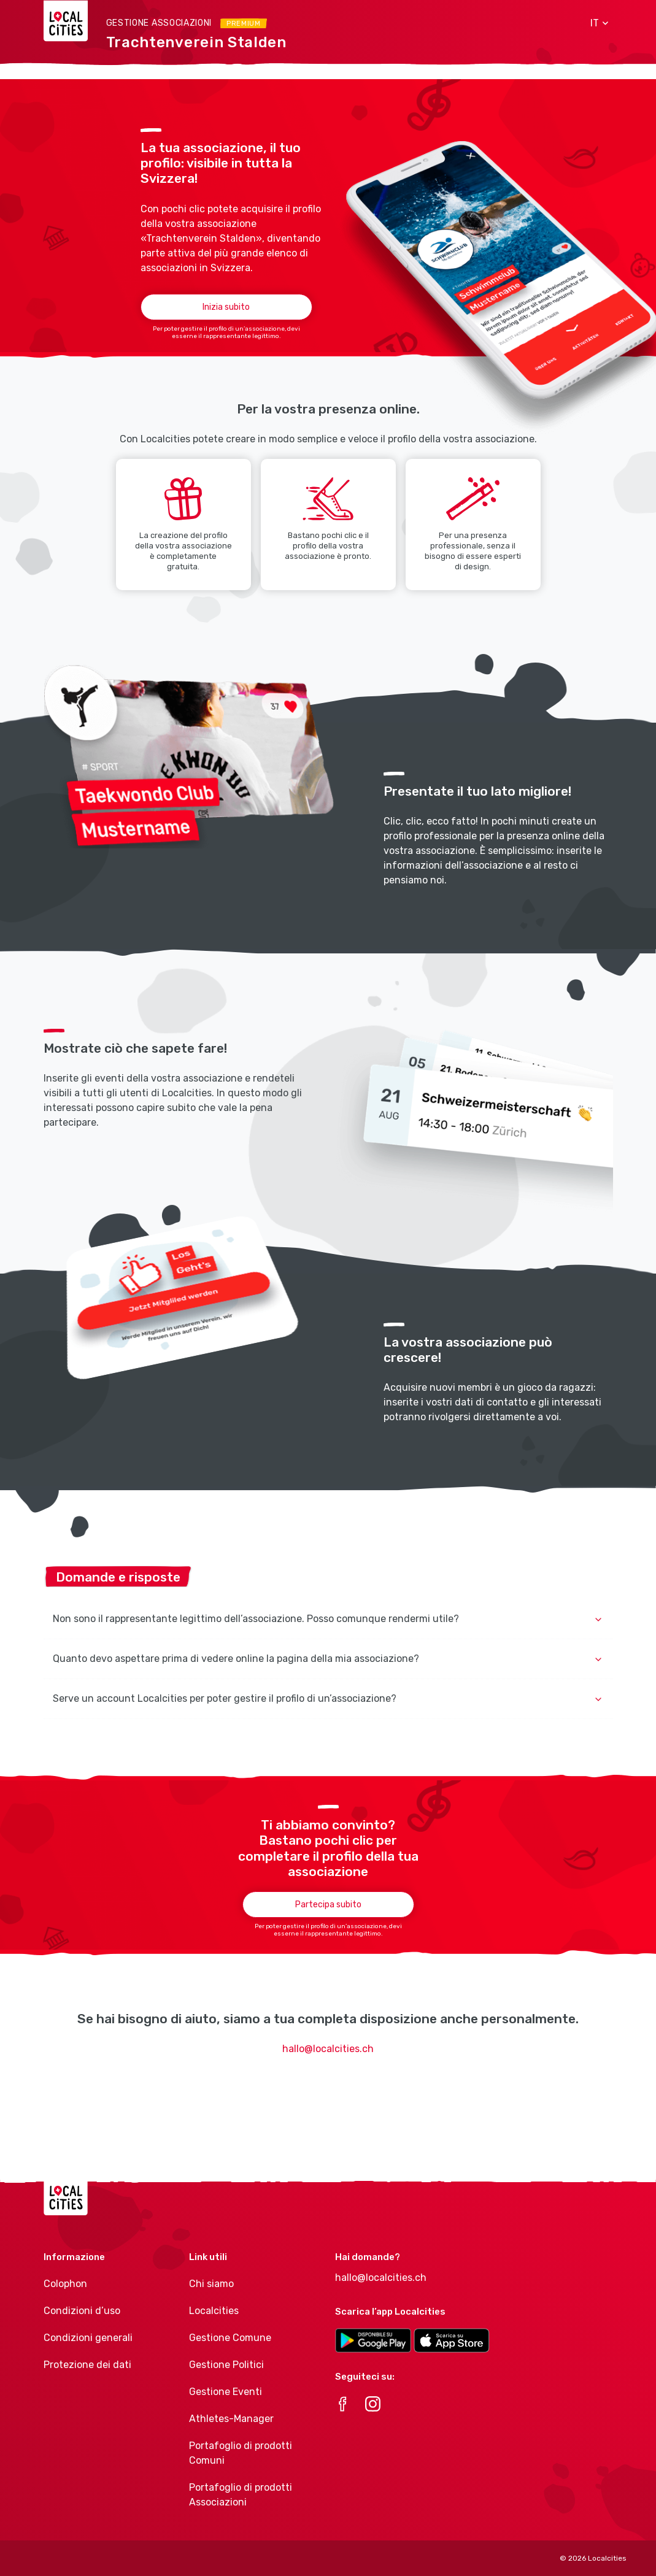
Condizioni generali (88, 2337)
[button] (595, 23)
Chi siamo (211, 2284)
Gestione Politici (226, 2364)
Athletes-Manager (231, 2418)
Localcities (214, 2310)
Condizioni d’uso (82, 2310)
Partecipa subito (328, 1904)
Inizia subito (226, 307)
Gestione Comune (230, 2337)
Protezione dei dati (87, 2364)
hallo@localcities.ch (328, 2049)
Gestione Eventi (225, 2391)
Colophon (65, 2284)
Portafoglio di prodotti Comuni (240, 2453)
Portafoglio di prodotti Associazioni (240, 2495)
